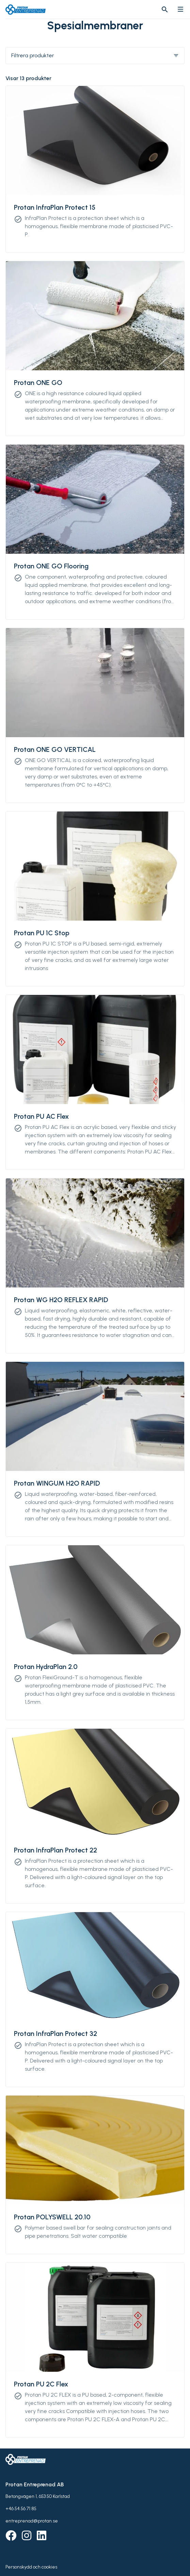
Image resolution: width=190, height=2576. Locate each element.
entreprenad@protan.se (31, 2521)
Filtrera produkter (95, 55)
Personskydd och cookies (31, 2567)
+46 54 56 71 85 (20, 2509)
